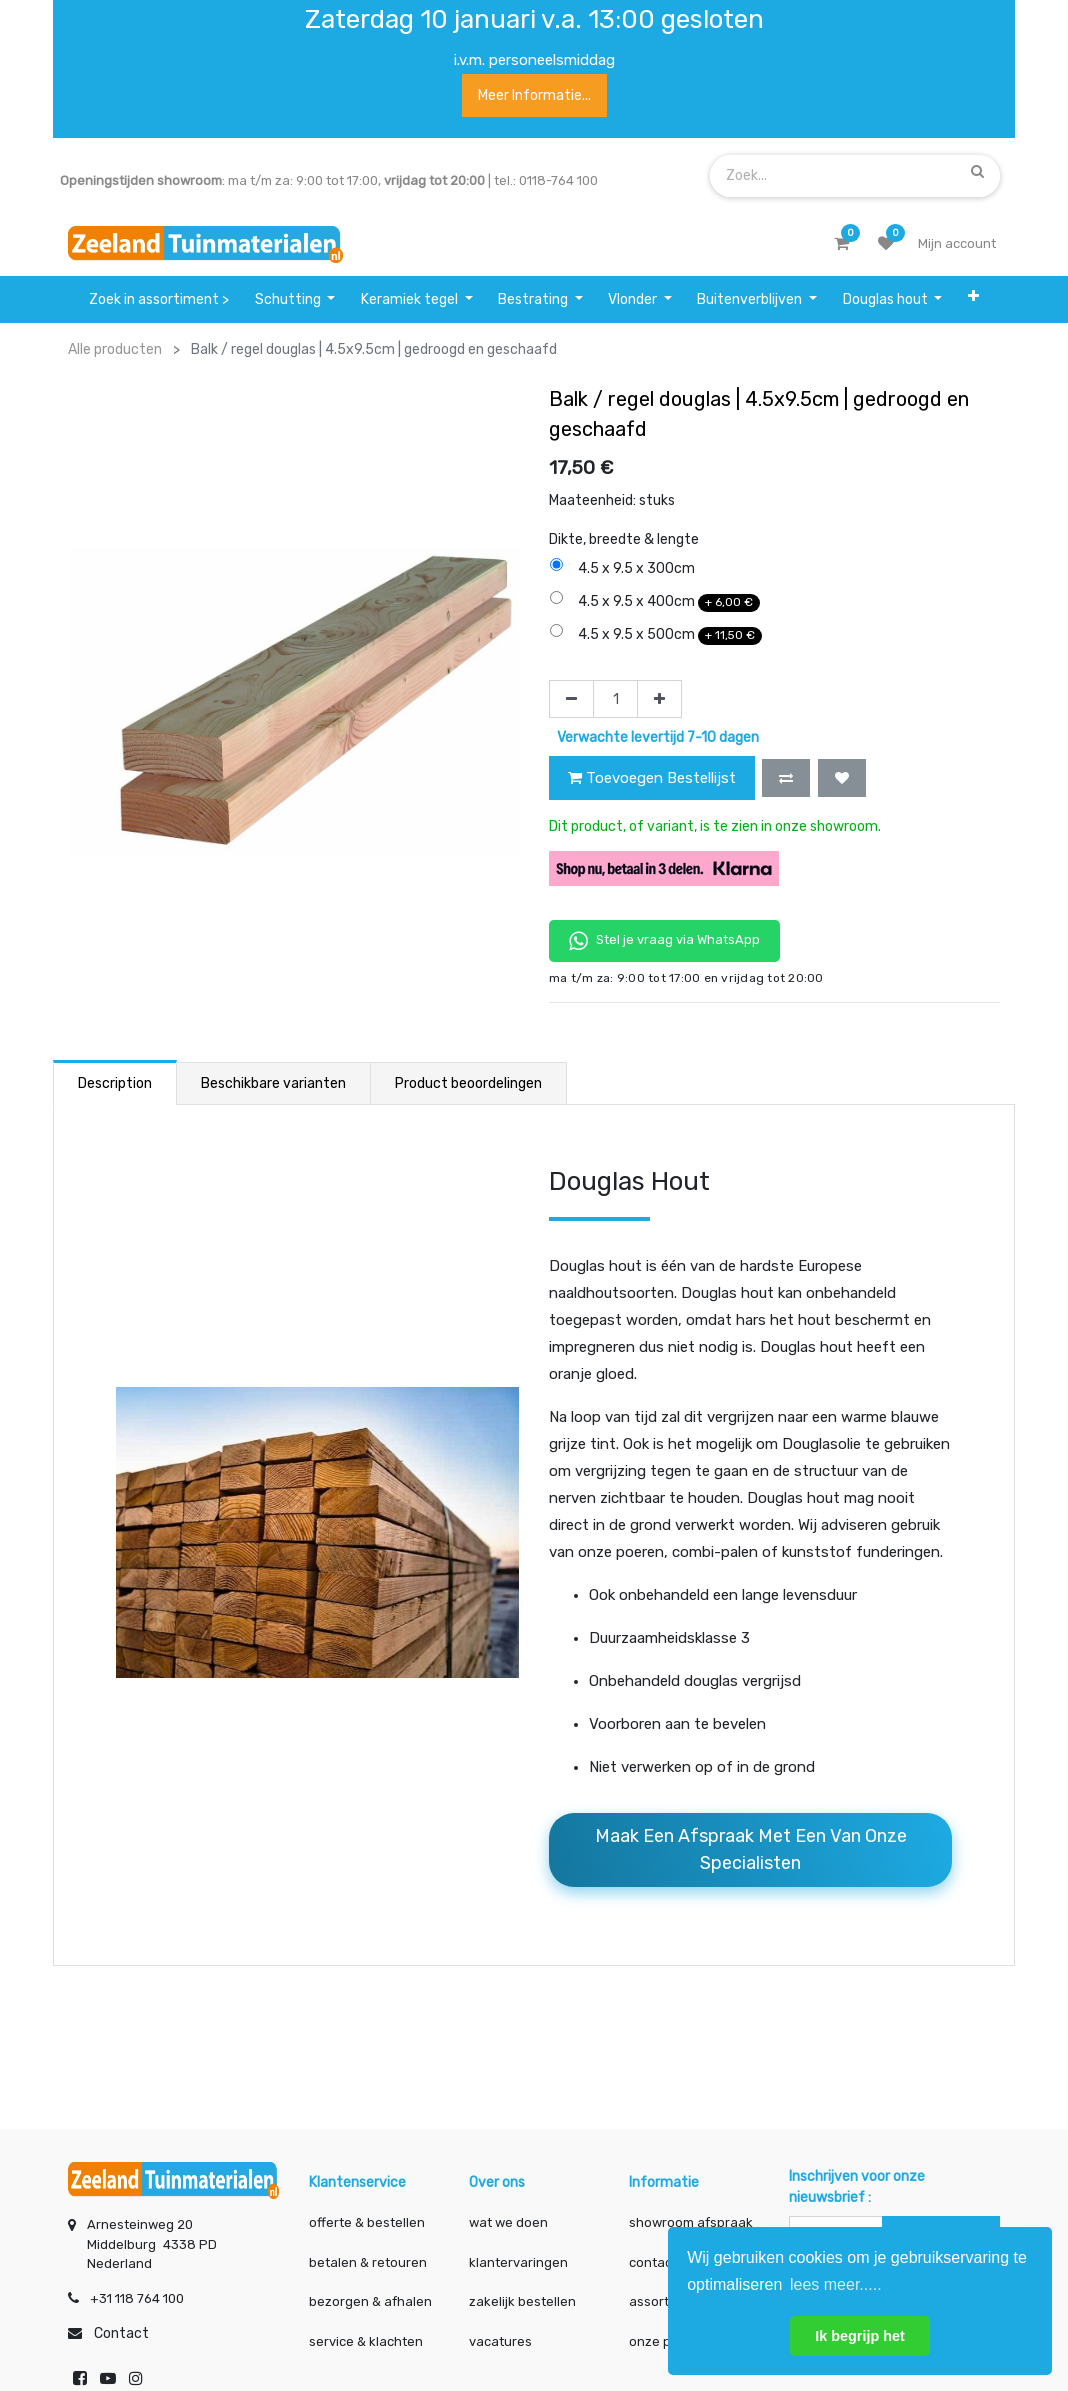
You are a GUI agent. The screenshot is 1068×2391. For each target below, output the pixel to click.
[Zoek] (977, 172)
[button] (973, 299)
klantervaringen (518, 2254)
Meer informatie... (534, 95)
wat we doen (508, 2214)
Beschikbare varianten (273, 1083)
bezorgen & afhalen (370, 2293)
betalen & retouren (368, 2254)
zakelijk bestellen (522, 2293)
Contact (121, 2325)
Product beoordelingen (468, 1083)
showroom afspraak (691, 2214)
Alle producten (115, 349)
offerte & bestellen (368, 2214)
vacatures (500, 2333)
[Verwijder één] (571, 699)
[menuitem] (159, 299)
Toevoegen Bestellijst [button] (652, 778)
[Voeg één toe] (659, 699)
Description (115, 1083)
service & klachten (366, 2333)
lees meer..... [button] (836, 2284)
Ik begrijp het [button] (860, 2336)
